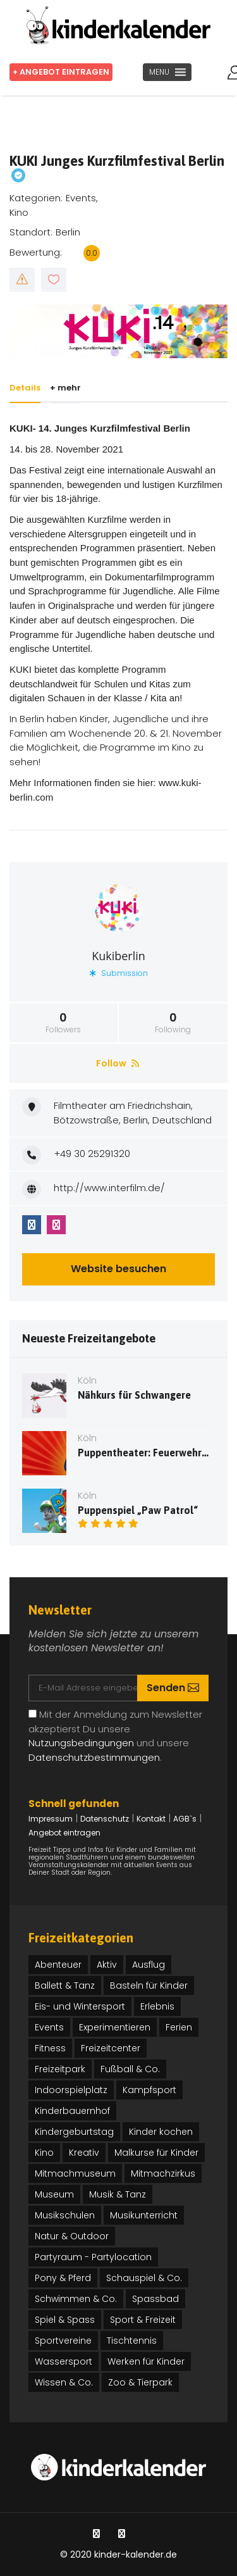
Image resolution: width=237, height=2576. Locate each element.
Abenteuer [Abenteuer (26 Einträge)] (58, 1964)
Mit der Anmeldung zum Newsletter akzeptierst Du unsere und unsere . (115, 1736)
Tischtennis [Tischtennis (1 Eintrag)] (132, 2340)
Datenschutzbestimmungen (94, 1757)
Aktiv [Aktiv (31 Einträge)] (107, 1964)
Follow (117, 1063)
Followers (63, 1023)
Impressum (50, 1818)
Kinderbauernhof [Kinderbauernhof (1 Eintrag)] (72, 2110)
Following (173, 1023)
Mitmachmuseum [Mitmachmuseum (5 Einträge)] (75, 2173)
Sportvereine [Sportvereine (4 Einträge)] (63, 2340)
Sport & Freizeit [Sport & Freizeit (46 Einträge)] (143, 2319)
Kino (18, 212)
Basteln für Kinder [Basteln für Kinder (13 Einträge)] (149, 1985)
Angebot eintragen (64, 1832)
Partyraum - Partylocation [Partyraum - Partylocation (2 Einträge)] (93, 2257)
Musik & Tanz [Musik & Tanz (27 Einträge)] (117, 2194)
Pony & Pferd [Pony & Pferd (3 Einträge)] (63, 2278)
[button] (159, 72)
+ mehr (67, 388)
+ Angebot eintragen (63, 72)
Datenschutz (104, 1818)
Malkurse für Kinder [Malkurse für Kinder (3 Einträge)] (156, 2152)
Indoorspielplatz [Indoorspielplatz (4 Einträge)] (71, 2090)
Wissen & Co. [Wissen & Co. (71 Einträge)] (64, 2382)
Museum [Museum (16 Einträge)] (54, 2194)
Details (24, 388)
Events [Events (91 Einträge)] (49, 2027)
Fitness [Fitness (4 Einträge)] (50, 2048)
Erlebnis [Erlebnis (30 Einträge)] (157, 2006)
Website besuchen (118, 1268)
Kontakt (151, 1818)
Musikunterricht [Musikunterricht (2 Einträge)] (144, 2215)
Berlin (68, 232)
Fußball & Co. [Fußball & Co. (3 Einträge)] (130, 2069)
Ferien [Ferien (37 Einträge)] (179, 2027)
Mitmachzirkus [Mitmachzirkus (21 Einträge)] (163, 2173)
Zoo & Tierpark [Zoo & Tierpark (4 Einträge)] (140, 2382)
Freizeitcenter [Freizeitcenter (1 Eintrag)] (110, 2048)
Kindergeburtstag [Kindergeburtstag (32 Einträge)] (74, 2131)
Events (81, 197)
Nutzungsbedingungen (81, 1742)
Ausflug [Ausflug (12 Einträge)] (148, 1964)
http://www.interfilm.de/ (109, 1187)
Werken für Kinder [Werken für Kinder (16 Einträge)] (146, 2361)
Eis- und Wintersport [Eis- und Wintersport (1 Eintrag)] (80, 2006)
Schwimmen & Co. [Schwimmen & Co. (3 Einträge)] (76, 2298)
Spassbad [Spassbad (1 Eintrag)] (155, 2298)
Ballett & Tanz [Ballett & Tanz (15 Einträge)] (65, 1985)
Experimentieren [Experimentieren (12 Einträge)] (114, 2027)
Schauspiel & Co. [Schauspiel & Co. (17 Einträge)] (144, 2278)
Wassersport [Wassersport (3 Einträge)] (63, 2361)
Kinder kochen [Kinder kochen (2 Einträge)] (161, 2131)
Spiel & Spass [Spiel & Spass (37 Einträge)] (65, 2319)
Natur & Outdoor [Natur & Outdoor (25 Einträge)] (72, 2236)
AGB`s (185, 1818)
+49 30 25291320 (92, 1153)
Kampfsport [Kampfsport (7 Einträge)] (149, 2090)
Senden (173, 1687)
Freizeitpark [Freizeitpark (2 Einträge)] (60, 2069)
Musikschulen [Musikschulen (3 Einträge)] (65, 2215)
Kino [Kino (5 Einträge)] (44, 2152)
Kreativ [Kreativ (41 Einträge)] (84, 2152)
